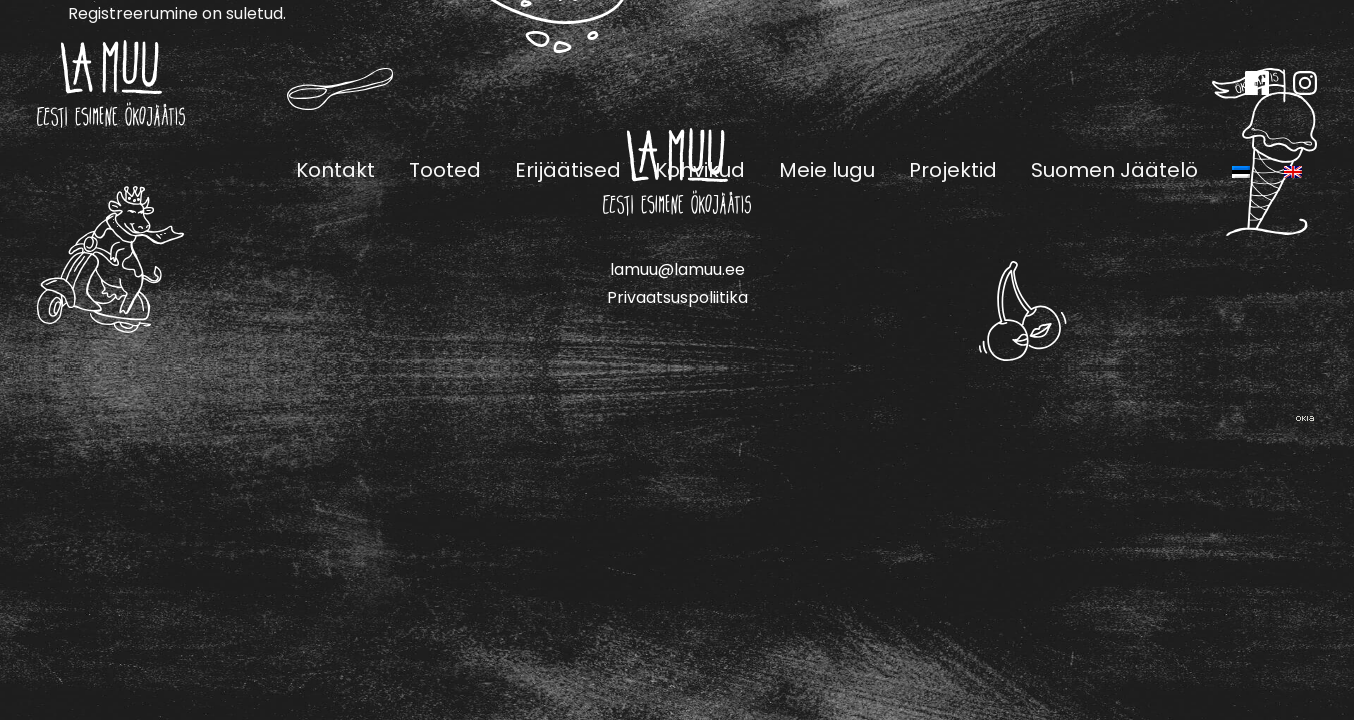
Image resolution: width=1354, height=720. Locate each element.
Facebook (1257, 83)
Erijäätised (568, 170)
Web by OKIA (1305, 418)
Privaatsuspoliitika (677, 297)
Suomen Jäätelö (1114, 170)
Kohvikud (700, 170)
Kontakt (335, 170)
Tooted (445, 170)
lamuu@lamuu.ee (677, 269)
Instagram (1305, 83)
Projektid (953, 170)
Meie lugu (827, 170)
